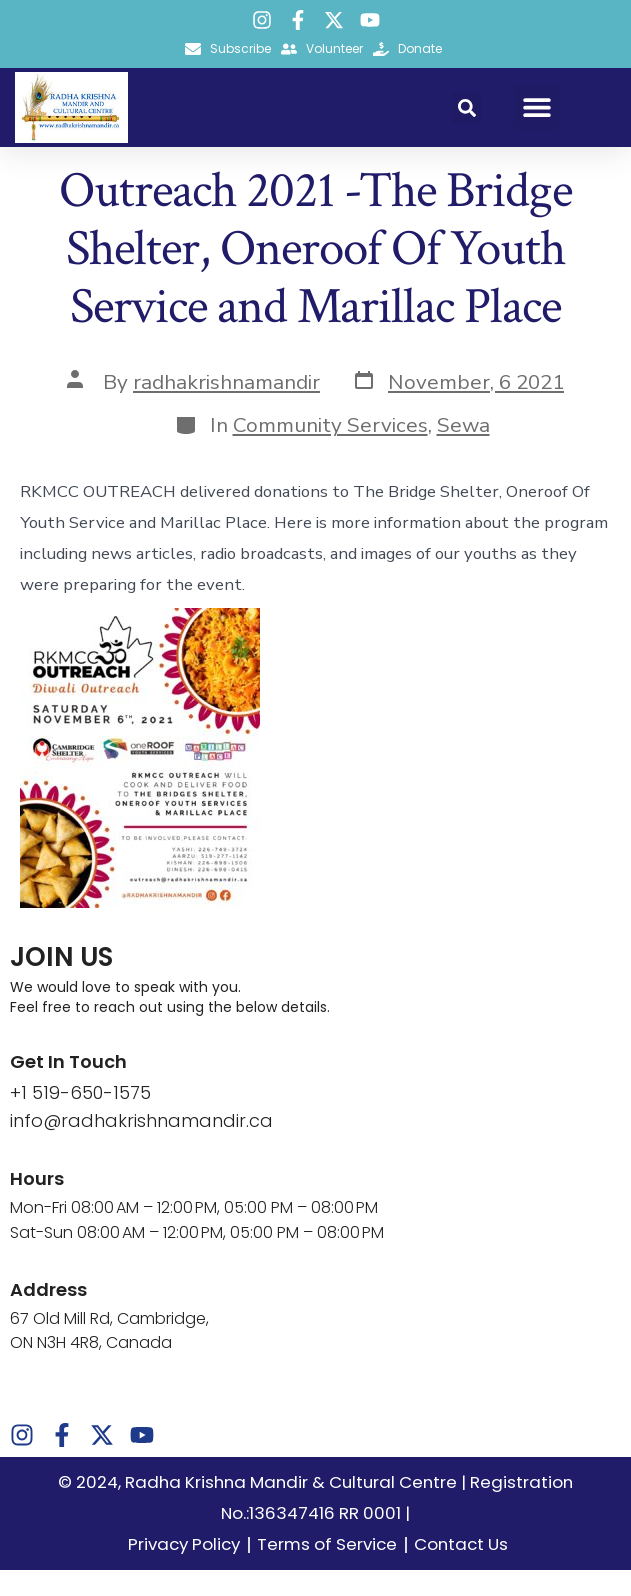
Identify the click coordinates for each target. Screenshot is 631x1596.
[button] (467, 108)
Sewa (463, 451)
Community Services (330, 451)
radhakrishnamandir (226, 407)
